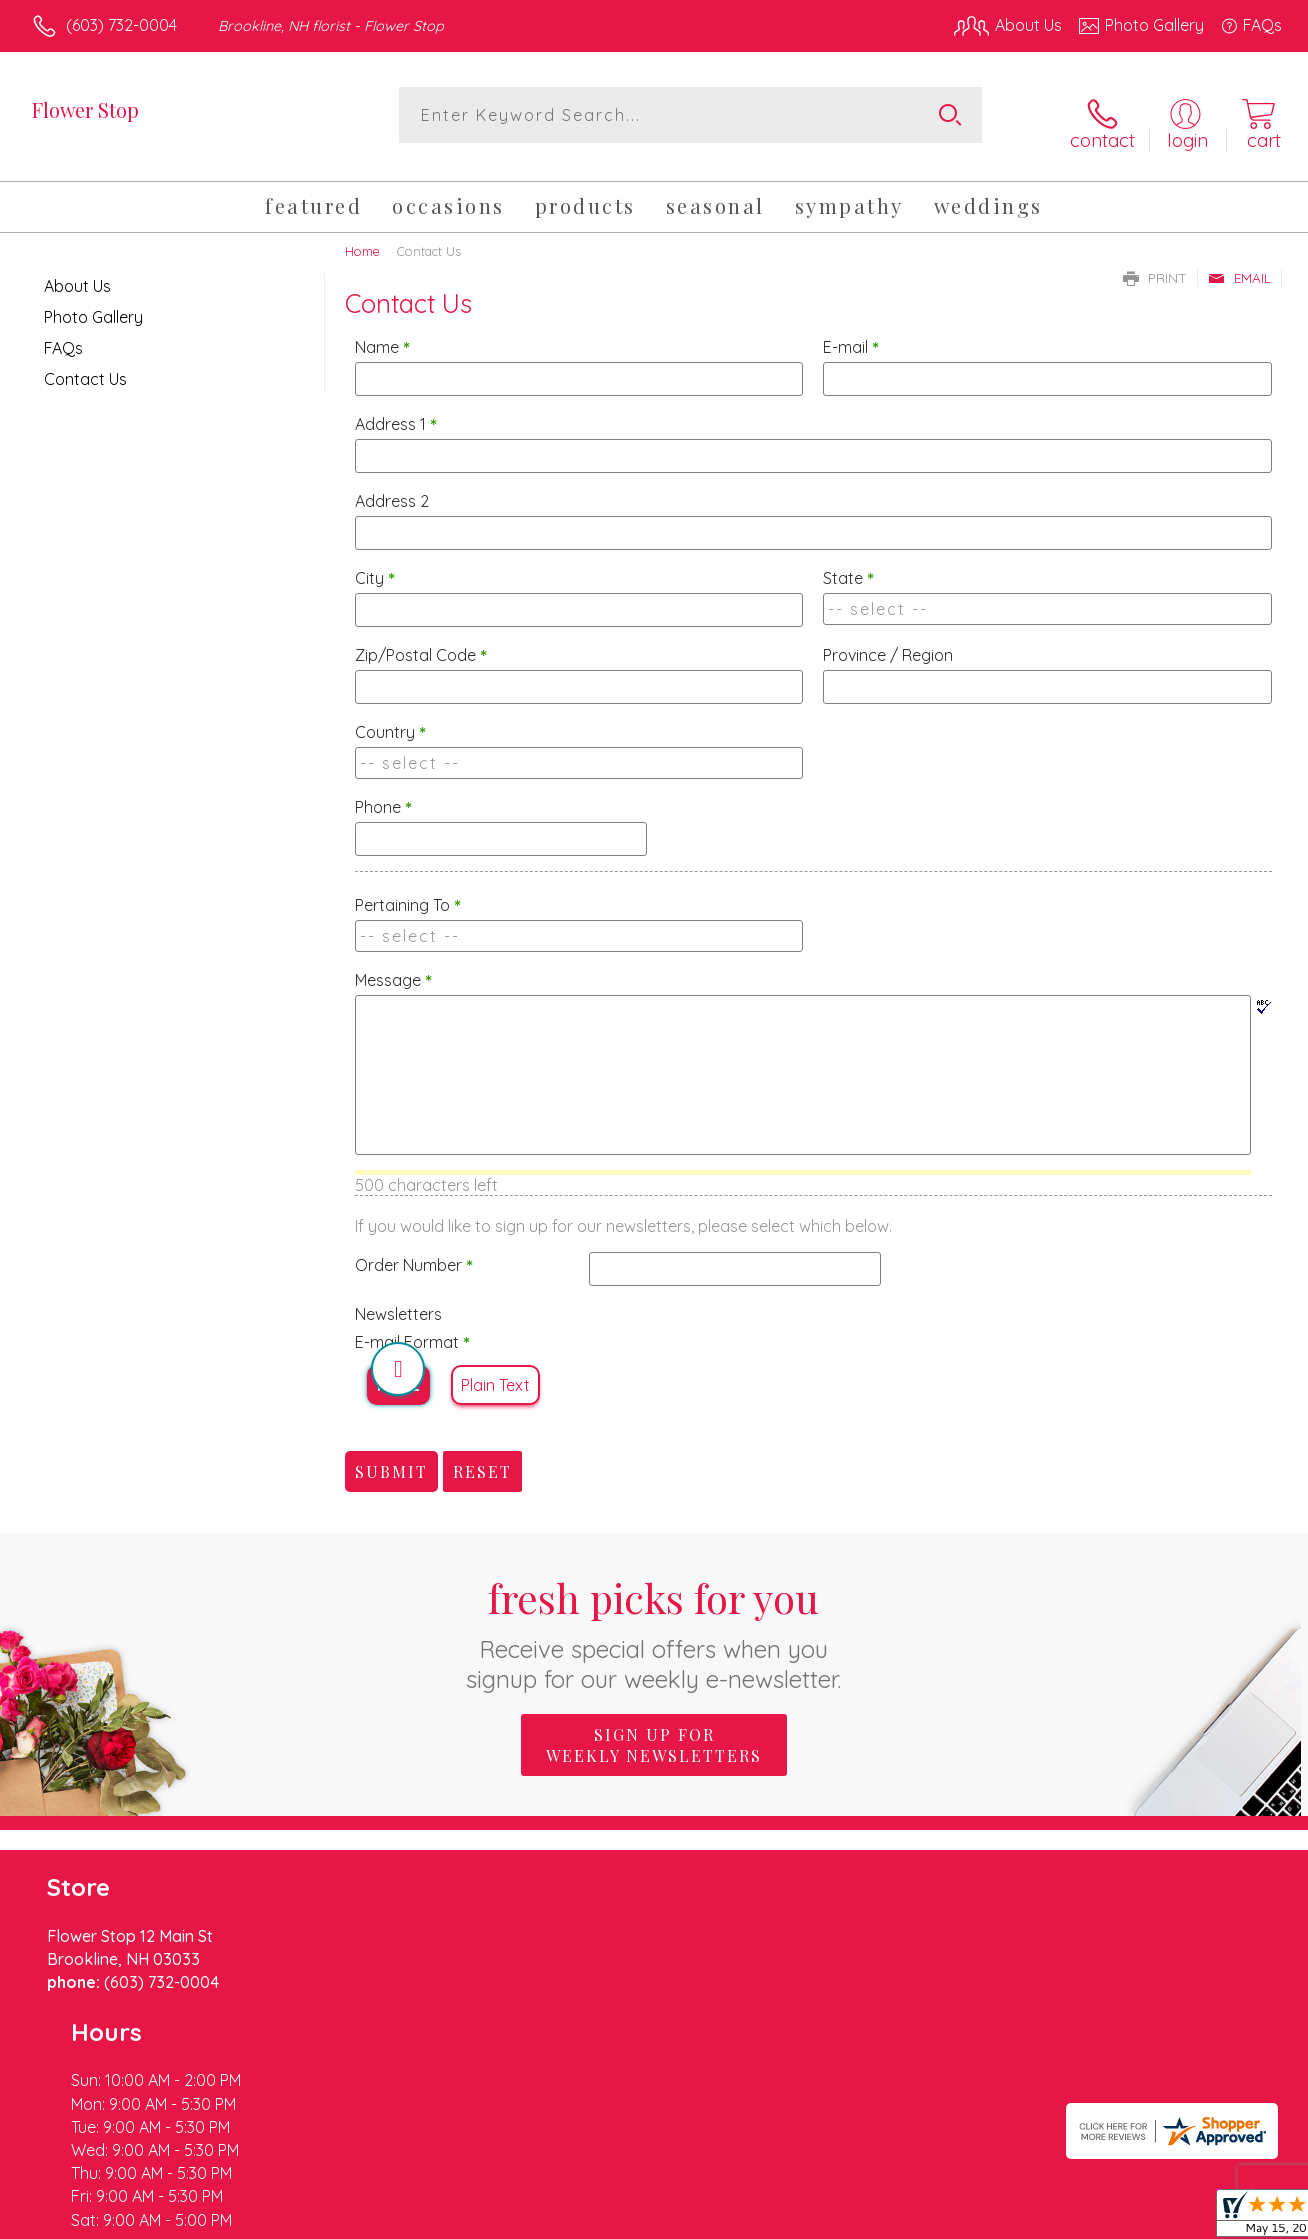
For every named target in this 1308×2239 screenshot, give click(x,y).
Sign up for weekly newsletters (654, 1732)
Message (393, 967)
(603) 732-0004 (121, 25)
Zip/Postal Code (421, 642)
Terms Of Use (840, 2218)
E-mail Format (412, 1329)
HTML (398, 1372)
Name (382, 334)
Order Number (414, 1252)
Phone (383, 794)
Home (362, 237)
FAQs (63, 334)
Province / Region (888, 642)
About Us (77, 272)
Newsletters (398, 1301)
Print (1155, 264)
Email (1239, 264)
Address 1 (396, 411)
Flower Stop (85, 109)
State (848, 565)
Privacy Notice (958, 2218)
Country (390, 719)
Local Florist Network (1101, 2218)
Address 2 (392, 488)
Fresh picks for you (654, 1619)
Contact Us (85, 365)
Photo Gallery (93, 303)
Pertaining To (408, 892)
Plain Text (495, 1372)
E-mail (851, 334)
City (375, 565)
